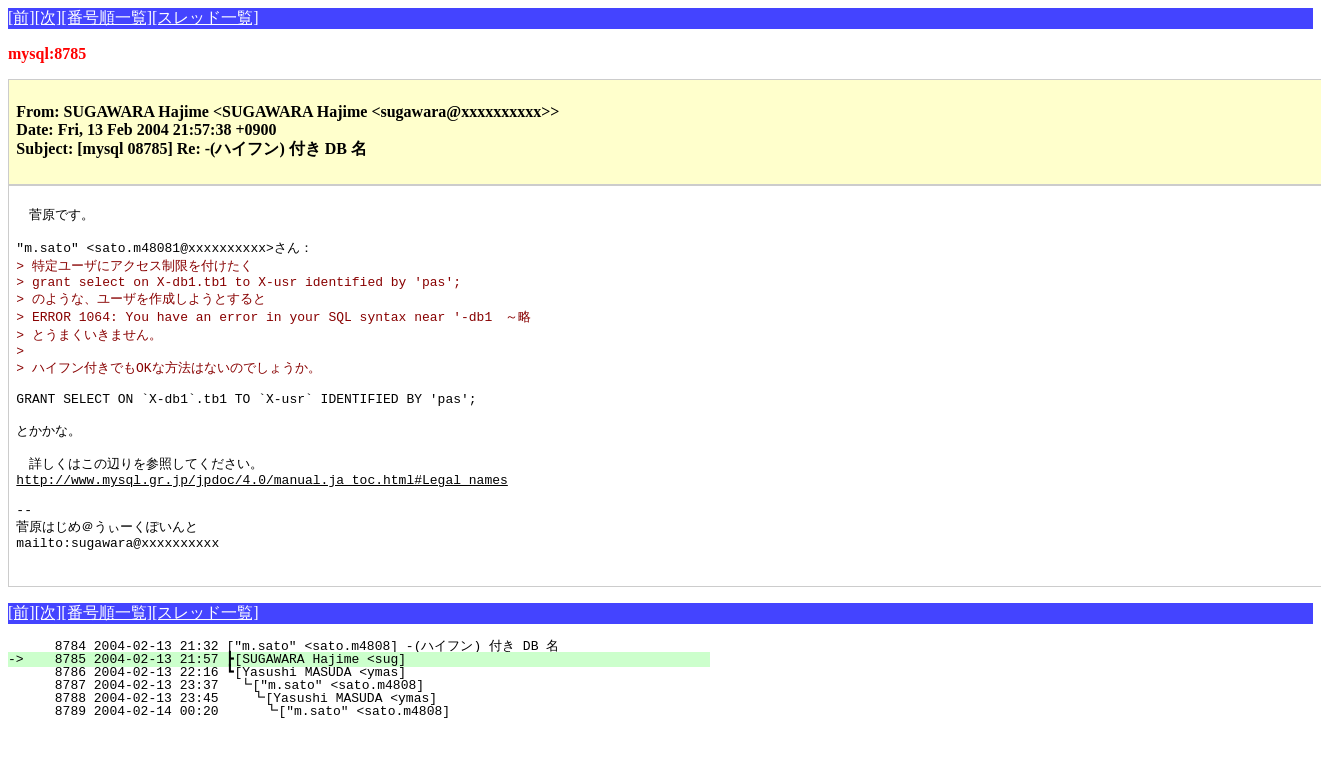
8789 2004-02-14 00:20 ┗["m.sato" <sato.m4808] (366, 757)
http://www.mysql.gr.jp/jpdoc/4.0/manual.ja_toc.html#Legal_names (261, 512)
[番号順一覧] (106, 17)
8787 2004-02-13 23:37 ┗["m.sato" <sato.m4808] (369, 731)
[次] (48, 17)
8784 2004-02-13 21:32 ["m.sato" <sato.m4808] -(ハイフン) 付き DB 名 (365, 692)
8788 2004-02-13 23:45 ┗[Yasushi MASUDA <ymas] (367, 744)
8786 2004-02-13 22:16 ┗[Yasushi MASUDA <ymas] (370, 718)
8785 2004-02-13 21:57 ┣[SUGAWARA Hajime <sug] (370, 705)
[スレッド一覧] (205, 17)
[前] (21, 17)
